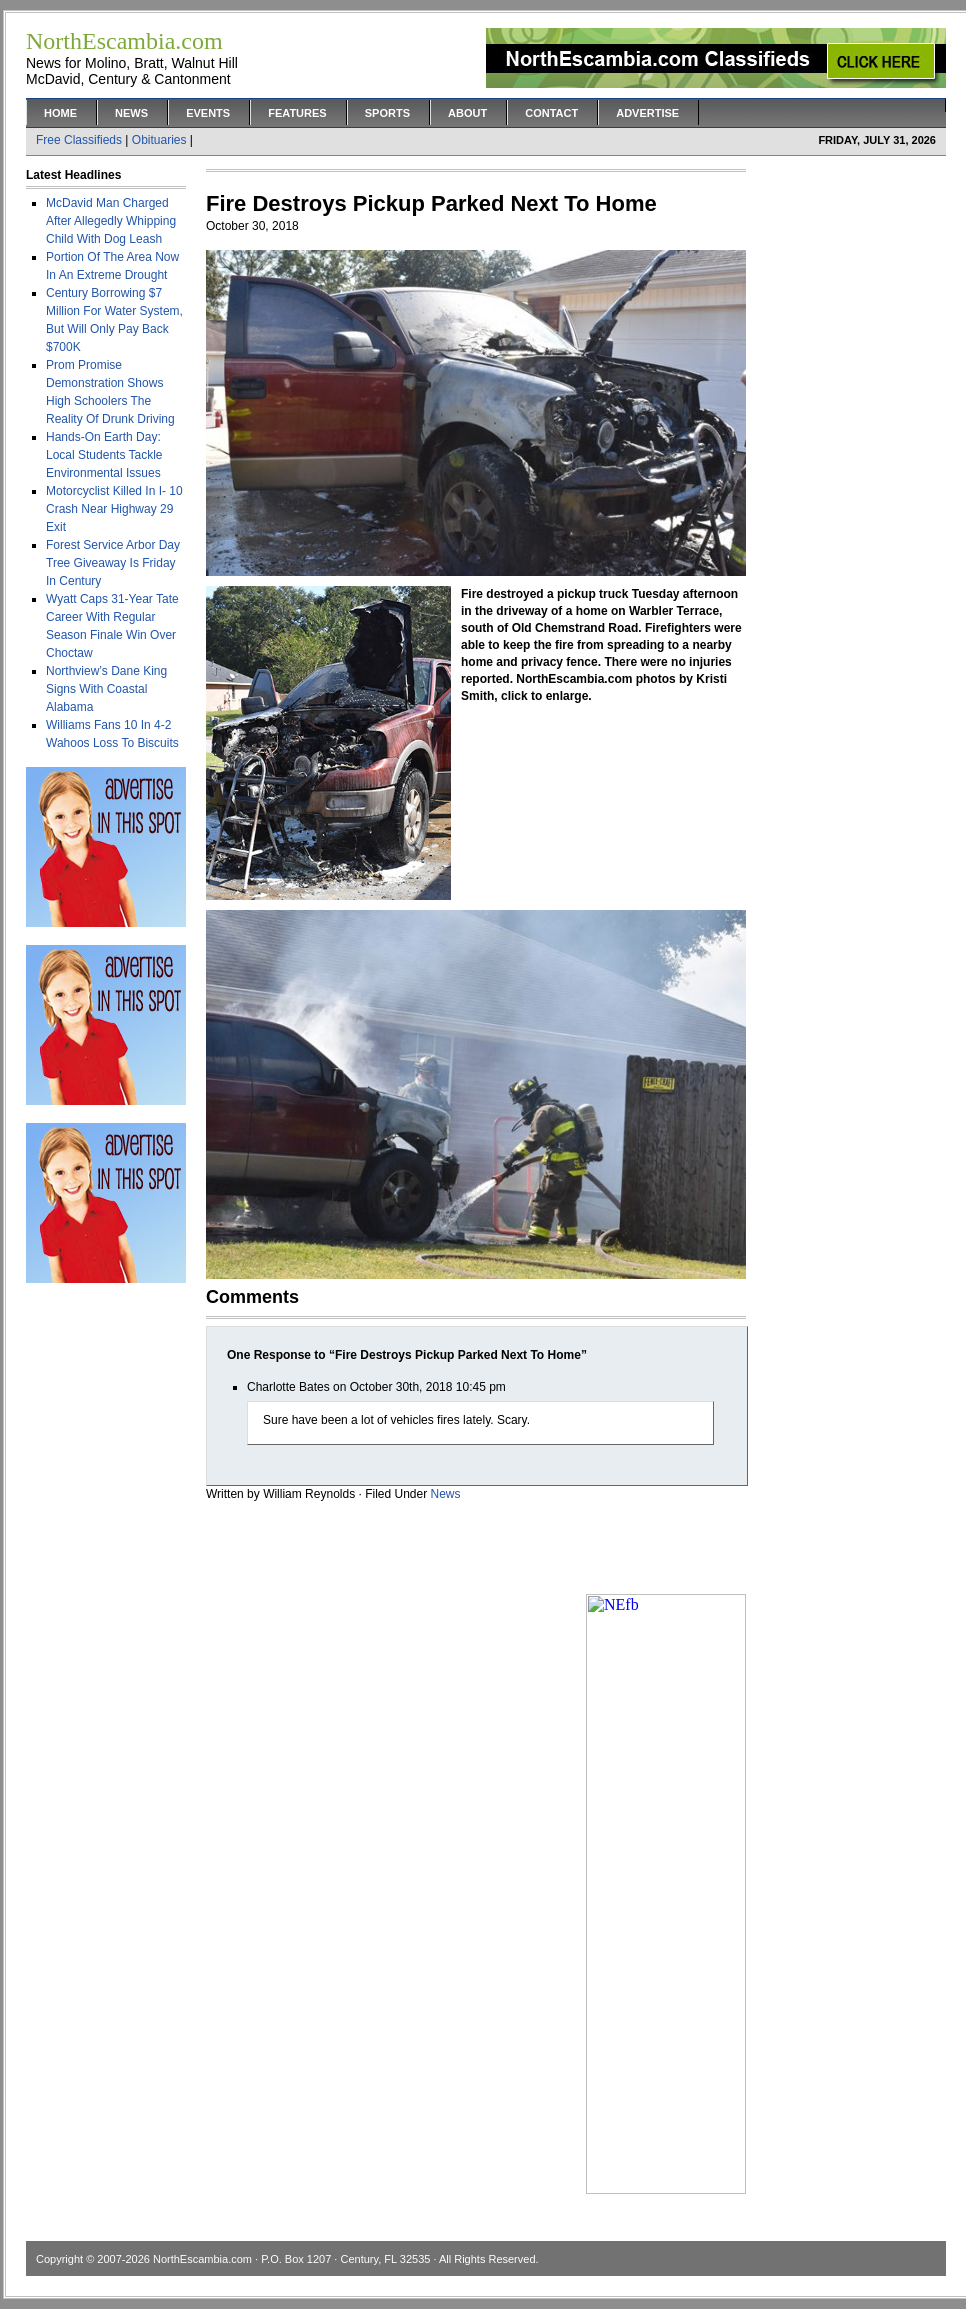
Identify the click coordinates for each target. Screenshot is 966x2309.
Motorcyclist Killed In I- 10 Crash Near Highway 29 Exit (114, 509)
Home (60, 113)
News (131, 113)
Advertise (647, 113)
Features (297, 113)
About (467, 113)
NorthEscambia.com (202, 2259)
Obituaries (159, 140)
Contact (551, 113)
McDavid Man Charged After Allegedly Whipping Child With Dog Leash (111, 221)
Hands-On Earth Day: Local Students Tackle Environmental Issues (104, 455)
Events (208, 113)
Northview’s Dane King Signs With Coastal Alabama (106, 689)
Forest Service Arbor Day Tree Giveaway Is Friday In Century (113, 563)
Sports (387, 113)
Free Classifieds (79, 140)
